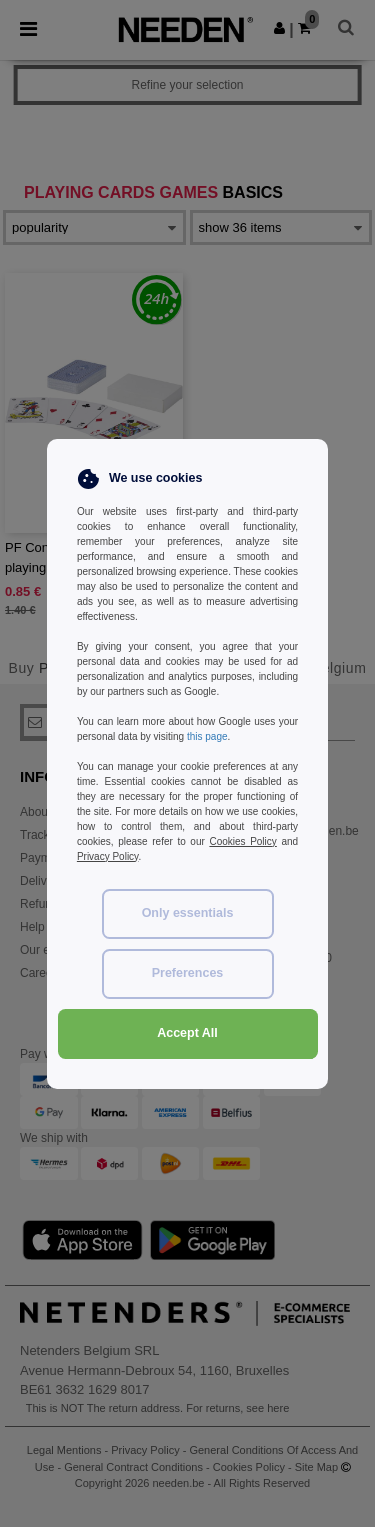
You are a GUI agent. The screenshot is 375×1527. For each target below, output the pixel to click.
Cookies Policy (242, 841)
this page (207, 736)
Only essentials (188, 913)
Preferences (188, 973)
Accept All (187, 1033)
